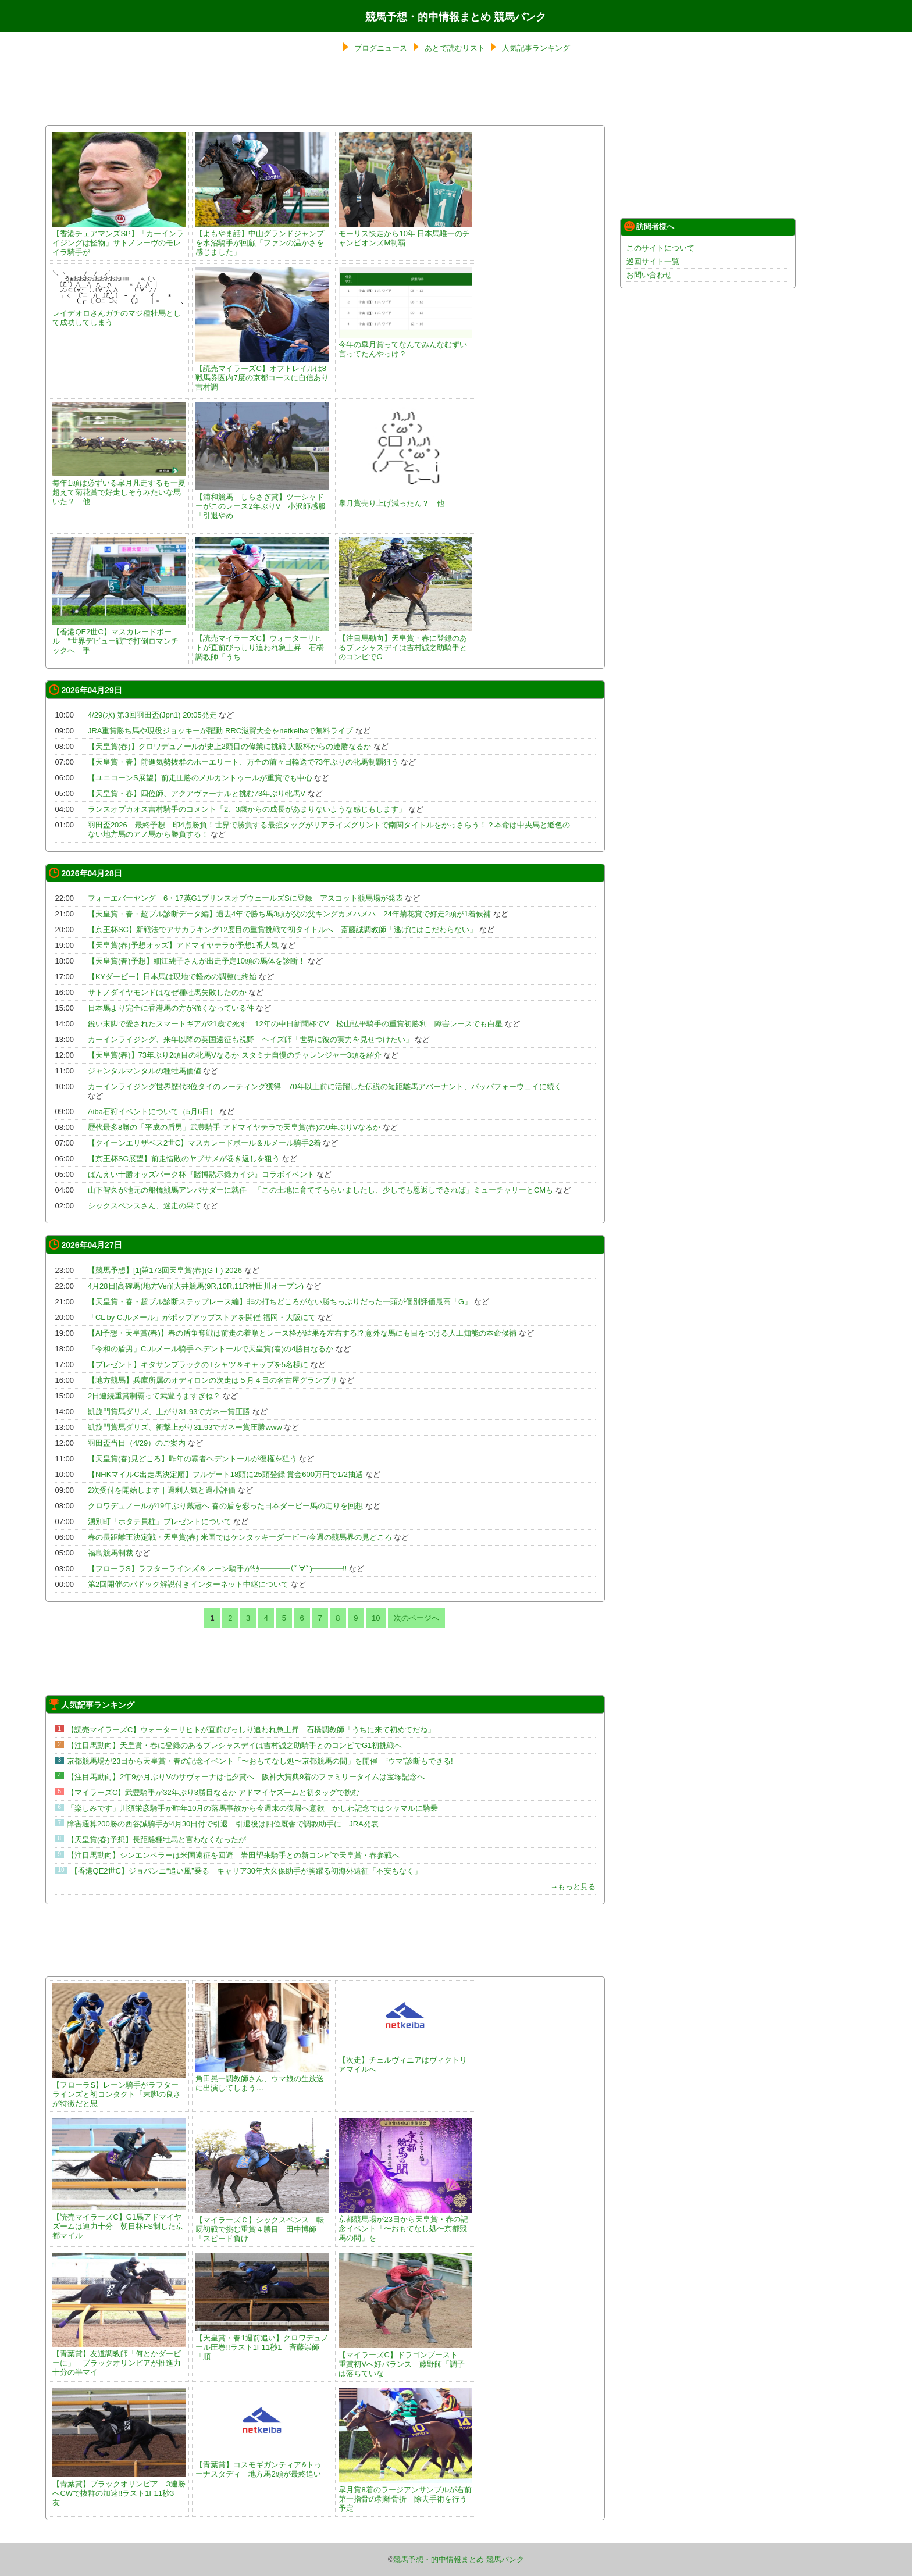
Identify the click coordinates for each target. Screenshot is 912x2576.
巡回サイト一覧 (652, 261)
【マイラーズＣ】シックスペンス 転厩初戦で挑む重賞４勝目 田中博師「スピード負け (262, 2224)
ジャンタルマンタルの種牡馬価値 (144, 1070)
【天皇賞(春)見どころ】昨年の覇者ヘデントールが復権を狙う (192, 1458)
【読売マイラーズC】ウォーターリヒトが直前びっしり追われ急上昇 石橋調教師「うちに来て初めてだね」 (251, 1729)
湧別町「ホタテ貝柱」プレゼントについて (159, 1521)
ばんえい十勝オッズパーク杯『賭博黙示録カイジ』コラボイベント (201, 1174)
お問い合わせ (649, 274)
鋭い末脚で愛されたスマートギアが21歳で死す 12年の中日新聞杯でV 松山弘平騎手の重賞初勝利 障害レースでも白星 (295, 1023)
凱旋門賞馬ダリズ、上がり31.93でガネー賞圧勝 (169, 1411)
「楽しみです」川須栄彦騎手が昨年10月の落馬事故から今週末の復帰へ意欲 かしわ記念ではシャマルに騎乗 (252, 1808)
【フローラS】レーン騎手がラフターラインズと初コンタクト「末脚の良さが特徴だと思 (119, 2089)
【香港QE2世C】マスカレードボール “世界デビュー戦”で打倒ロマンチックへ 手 (119, 636)
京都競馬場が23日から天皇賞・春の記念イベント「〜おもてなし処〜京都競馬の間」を (405, 2224)
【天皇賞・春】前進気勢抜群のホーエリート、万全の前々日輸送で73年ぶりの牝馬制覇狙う (243, 762)
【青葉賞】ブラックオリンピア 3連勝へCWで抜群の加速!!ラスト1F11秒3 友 (119, 2488)
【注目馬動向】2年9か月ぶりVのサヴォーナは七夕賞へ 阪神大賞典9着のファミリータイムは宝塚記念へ (246, 1776)
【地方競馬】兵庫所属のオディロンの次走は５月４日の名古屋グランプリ (212, 1380)
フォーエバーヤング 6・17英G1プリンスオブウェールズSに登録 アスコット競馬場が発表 (245, 898)
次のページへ (416, 1618)
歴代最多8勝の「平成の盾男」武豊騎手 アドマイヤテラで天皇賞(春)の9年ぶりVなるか (234, 1127)
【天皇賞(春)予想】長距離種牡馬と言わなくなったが (156, 1839)
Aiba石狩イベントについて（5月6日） (152, 1111)
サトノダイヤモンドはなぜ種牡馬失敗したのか (167, 992)
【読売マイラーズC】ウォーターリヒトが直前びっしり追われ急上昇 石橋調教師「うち (262, 643)
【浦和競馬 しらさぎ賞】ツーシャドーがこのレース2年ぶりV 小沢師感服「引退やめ (262, 501)
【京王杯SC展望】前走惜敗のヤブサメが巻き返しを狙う (184, 1158)
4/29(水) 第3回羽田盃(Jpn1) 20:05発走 (152, 715)
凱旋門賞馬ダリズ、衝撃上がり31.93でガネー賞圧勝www (185, 1427)
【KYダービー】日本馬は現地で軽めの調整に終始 (172, 976)
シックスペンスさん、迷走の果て (144, 1205)
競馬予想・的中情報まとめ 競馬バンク (455, 17)
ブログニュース (380, 48)
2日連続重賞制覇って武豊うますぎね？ (154, 1396)
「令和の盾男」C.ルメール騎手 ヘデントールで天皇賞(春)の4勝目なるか (211, 1348)
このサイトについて (660, 248)
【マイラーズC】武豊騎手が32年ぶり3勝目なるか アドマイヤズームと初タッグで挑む (213, 1792)
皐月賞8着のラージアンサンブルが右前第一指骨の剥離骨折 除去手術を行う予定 (405, 2494)
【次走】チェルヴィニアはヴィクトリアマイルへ (405, 2060)
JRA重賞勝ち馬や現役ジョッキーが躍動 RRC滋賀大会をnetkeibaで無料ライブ (221, 730)
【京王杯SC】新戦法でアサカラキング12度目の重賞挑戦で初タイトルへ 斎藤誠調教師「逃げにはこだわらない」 (283, 929)
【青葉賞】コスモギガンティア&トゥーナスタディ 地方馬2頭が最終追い (262, 2464)
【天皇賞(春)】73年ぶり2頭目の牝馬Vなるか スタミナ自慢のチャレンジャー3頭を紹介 (235, 1055)
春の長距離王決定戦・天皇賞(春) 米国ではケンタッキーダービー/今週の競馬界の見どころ (240, 1537)
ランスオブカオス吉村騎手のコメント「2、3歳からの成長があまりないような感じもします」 (247, 809)
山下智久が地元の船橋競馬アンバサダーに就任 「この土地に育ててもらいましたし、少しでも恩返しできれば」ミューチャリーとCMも (320, 1190)
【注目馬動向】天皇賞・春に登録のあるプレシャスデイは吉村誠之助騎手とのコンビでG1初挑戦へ (234, 1745)
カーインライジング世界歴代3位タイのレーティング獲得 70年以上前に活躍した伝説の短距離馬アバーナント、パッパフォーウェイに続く (328, 1086)
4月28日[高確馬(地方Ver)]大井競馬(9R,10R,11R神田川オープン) (196, 1286)
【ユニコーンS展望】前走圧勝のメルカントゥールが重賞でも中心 (200, 777)
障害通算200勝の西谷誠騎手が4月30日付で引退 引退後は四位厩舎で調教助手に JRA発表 (223, 1823)
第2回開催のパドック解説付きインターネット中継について (188, 1584)
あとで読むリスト (455, 48)
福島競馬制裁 (110, 1553)
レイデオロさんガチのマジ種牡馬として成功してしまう (119, 313)
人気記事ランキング (536, 48)
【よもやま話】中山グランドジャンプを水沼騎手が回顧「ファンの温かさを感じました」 (262, 238)
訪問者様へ (649, 226)
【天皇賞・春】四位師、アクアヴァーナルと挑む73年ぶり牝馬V (196, 793)
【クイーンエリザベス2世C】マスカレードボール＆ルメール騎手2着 (204, 1143)
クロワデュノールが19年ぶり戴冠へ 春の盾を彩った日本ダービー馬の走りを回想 (225, 1505)
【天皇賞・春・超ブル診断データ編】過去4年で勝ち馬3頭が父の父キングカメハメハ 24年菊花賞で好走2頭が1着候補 (289, 913)
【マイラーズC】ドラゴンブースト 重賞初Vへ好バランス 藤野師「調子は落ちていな (405, 2359)
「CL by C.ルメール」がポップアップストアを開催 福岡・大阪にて (202, 1317)
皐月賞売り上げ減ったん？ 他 (405, 499)
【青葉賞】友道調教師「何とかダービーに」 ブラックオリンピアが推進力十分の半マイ (119, 2358)
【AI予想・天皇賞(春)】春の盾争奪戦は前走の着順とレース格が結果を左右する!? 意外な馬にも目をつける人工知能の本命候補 (302, 1333)
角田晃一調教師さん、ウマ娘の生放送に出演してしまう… (262, 2078)
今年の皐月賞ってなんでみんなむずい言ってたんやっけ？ (405, 344)
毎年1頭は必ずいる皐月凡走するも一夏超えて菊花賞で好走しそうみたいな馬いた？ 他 (119, 487)
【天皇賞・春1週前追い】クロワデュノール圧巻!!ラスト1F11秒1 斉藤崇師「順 (262, 2342)
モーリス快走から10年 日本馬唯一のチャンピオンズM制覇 (405, 233)
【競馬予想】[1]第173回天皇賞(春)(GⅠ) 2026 (165, 1270)
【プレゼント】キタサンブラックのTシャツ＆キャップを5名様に (198, 1364)
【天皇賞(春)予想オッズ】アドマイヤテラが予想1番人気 (183, 945)
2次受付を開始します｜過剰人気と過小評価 (162, 1490)
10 (376, 1618)
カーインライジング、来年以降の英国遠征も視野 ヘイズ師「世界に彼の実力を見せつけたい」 (250, 1039)
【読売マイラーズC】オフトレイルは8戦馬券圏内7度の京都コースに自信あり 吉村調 (265, 373)
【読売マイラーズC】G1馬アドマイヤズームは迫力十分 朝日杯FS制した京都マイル (119, 2221)
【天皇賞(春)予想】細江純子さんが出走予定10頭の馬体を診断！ (196, 961)
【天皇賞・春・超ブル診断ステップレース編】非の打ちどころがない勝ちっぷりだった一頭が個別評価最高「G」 (280, 1301)
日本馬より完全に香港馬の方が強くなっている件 (171, 1008)
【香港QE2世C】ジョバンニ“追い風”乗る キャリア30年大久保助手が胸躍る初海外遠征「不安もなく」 (246, 1871)
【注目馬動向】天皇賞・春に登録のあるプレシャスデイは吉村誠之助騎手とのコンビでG (405, 643)
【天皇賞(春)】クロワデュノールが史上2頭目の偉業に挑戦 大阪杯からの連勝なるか (230, 746)
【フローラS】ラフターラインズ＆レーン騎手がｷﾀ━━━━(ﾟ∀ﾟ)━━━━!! (217, 1568)
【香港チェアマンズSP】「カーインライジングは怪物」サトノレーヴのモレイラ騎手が (119, 238)
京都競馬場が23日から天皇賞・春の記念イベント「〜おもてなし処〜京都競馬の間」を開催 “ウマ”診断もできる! (260, 1761)
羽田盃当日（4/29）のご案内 (137, 1443)
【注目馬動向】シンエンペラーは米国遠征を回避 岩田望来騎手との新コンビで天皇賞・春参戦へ (233, 1855)
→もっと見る (573, 1886)
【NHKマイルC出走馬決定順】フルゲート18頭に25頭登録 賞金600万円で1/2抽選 (225, 1474)
